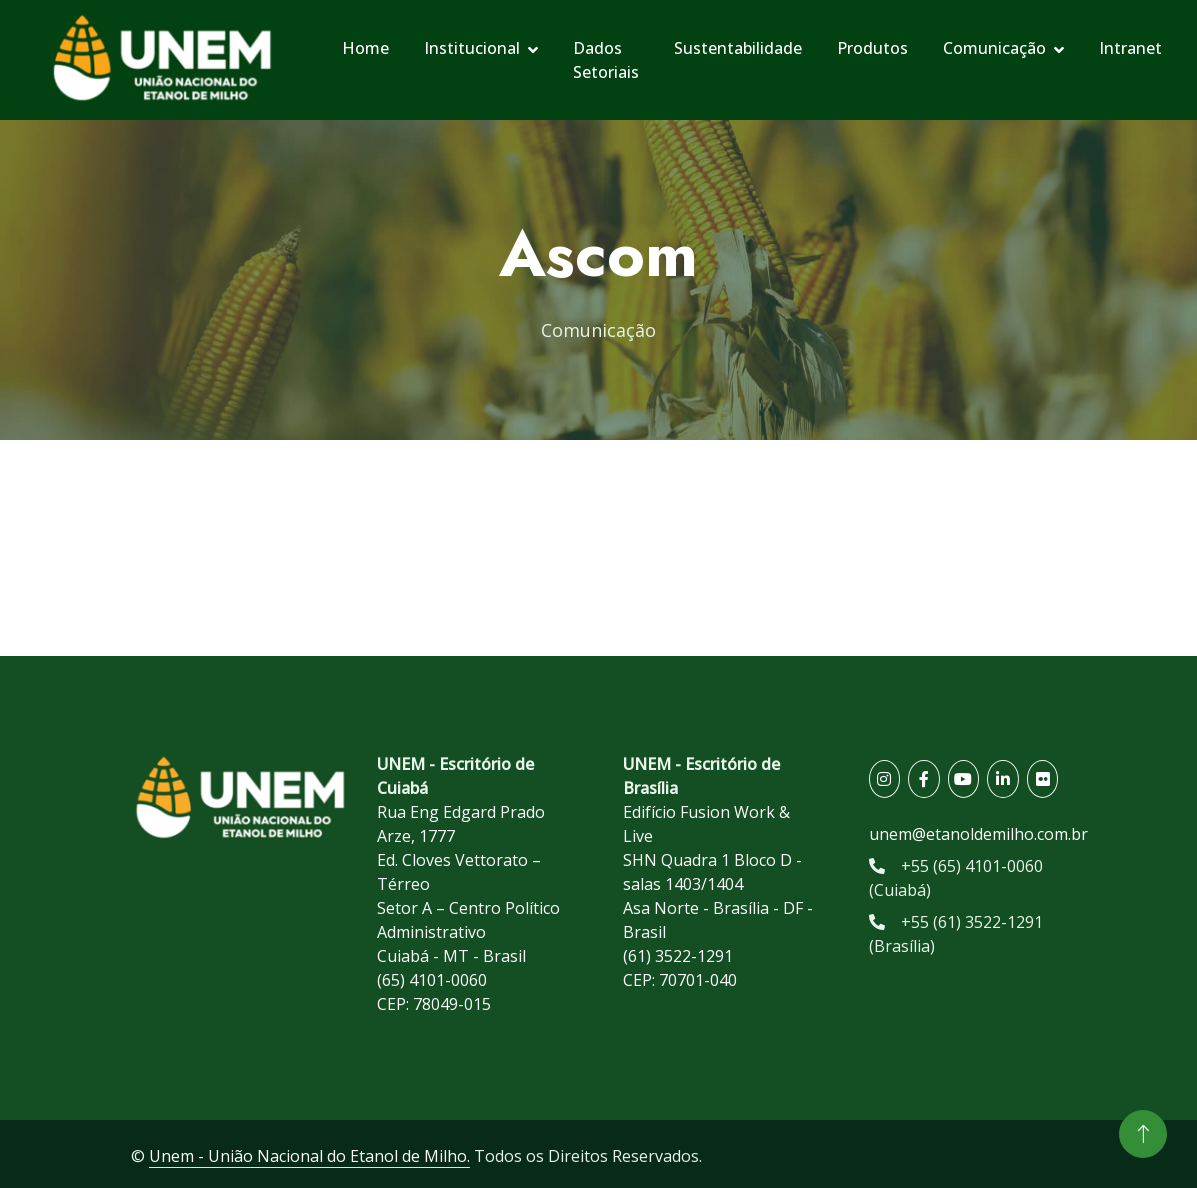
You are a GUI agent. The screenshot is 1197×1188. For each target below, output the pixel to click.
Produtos (872, 48)
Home (365, 48)
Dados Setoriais (606, 60)
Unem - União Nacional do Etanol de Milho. (309, 1156)
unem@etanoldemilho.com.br (978, 834)
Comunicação (994, 48)
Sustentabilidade (738, 48)
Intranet (1130, 48)
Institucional (472, 48)
